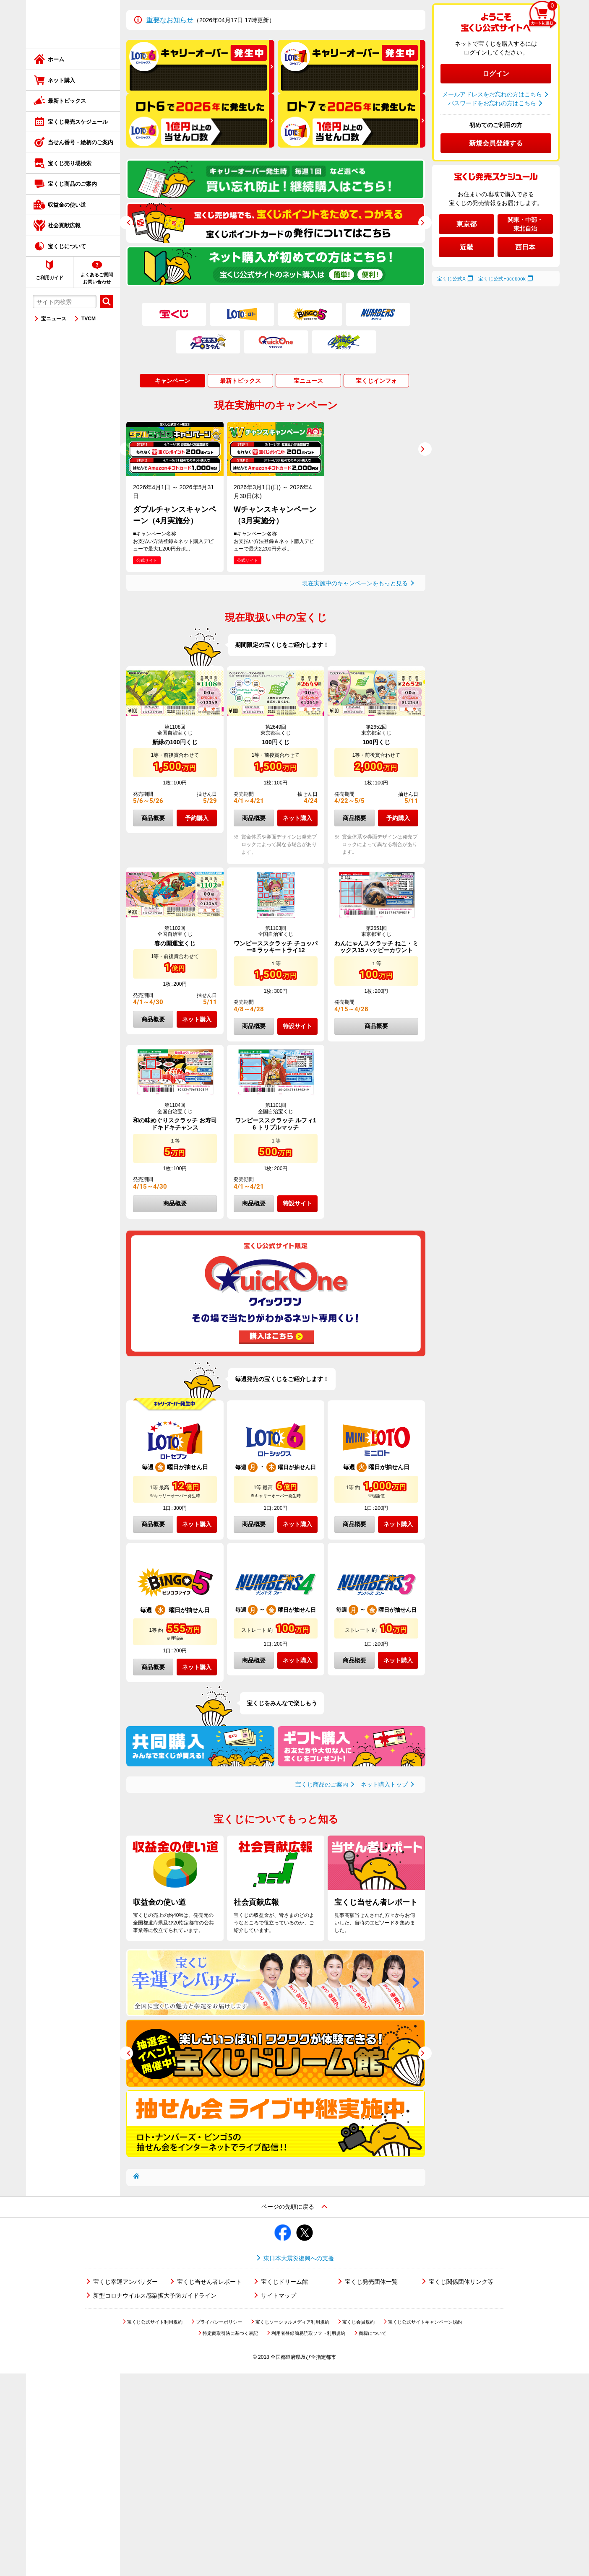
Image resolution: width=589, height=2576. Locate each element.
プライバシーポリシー (219, 2321)
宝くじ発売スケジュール (78, 122)
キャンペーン (172, 380)
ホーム (56, 59)
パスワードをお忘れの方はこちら (492, 103)
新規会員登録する (496, 143)
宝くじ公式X (451, 279)
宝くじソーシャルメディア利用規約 (292, 2321)
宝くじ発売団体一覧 (371, 2281)
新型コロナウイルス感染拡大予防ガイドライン (154, 2295)
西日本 (525, 247)
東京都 (466, 224)
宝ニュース (53, 319)
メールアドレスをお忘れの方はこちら (492, 94)
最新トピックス (67, 101)
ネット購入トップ (384, 1784)
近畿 (466, 247)
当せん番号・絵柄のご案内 (80, 142)
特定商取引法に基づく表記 (230, 2333)
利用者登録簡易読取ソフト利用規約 (308, 2333)
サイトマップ (278, 2295)
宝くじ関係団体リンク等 (461, 2281)
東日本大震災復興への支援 (298, 2258)
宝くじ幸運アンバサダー (125, 2281)
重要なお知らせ (169, 19)
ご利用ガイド (49, 277)
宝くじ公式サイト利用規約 (154, 2321)
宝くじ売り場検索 (69, 163)
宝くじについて (67, 246)
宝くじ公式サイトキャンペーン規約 (425, 2321)
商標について (372, 2333)
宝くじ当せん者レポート (209, 2281)
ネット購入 (61, 80)
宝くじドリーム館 (284, 2281)
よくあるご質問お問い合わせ (97, 278)
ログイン (495, 73)
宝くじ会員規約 (358, 2321)
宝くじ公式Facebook (502, 279)
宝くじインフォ (376, 380)
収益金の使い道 (67, 205)
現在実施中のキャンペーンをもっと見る (355, 583)
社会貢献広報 (64, 225)
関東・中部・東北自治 (525, 224)
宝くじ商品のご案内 (72, 184)
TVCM (88, 319)
